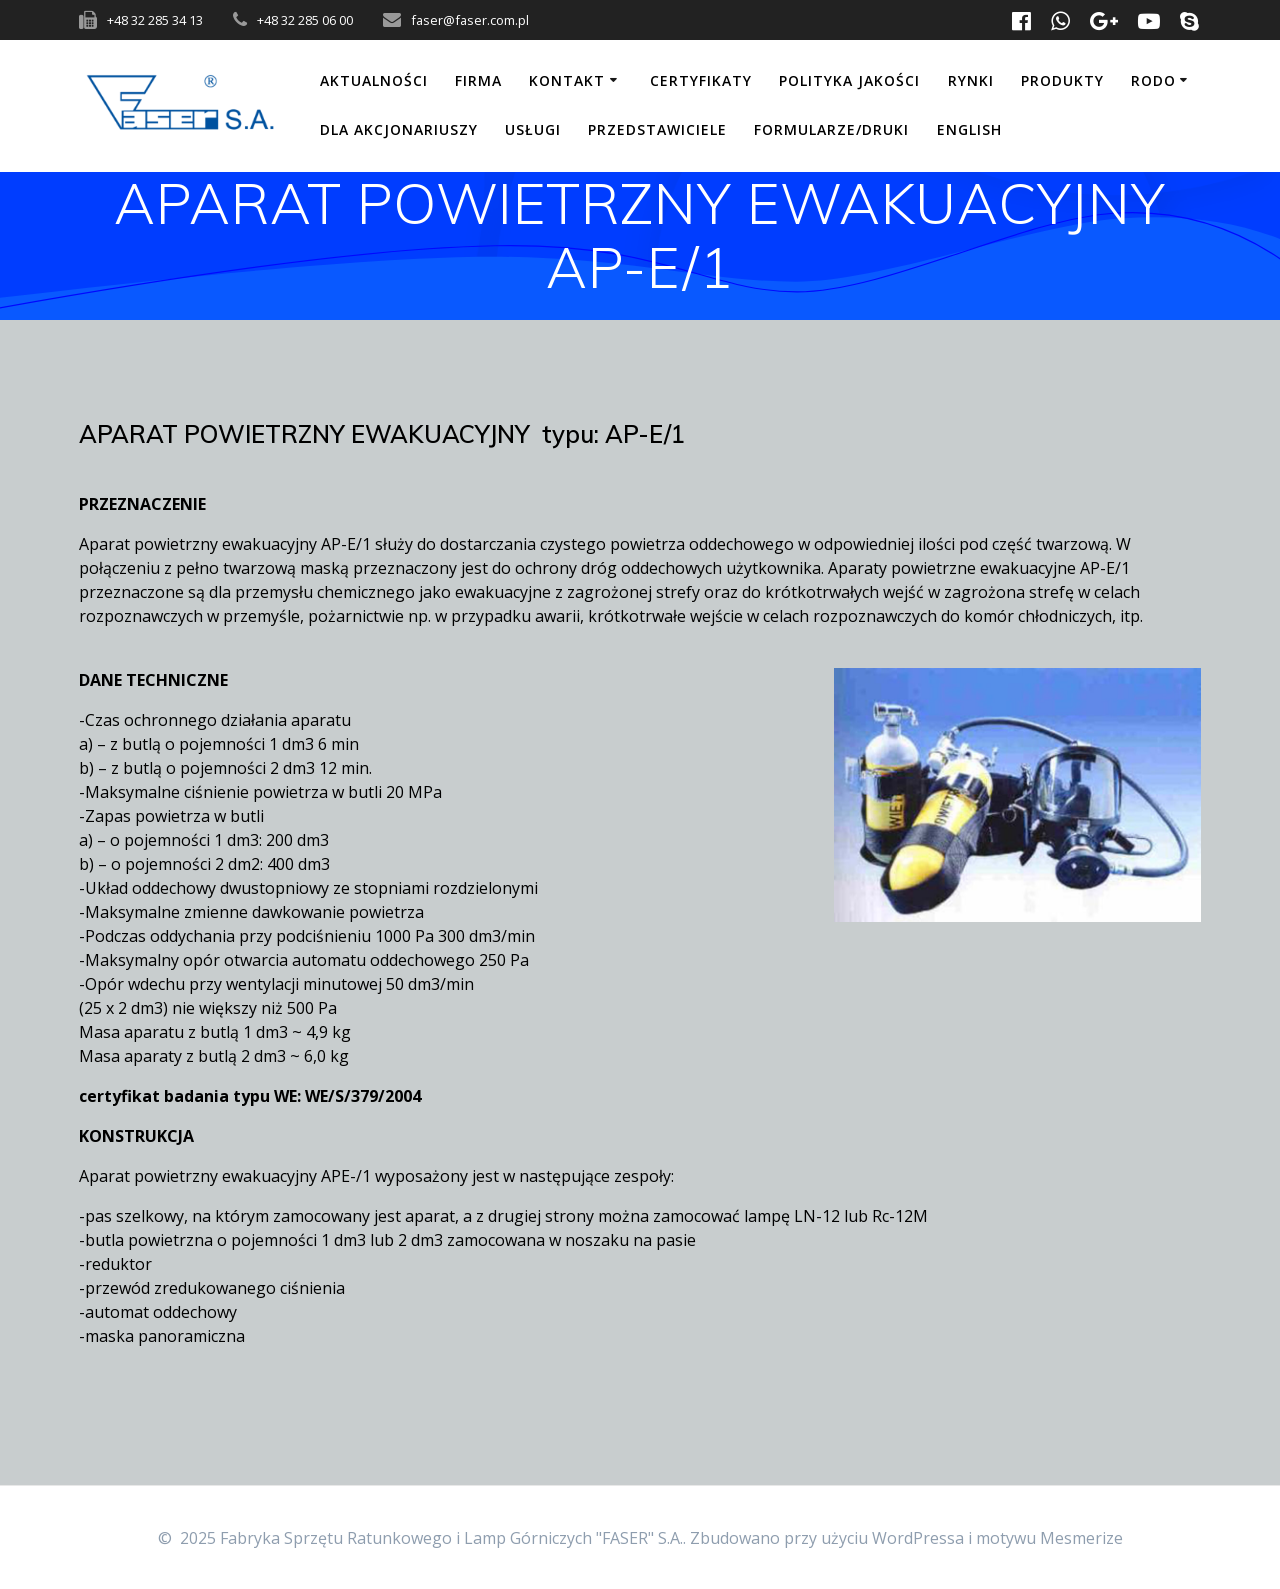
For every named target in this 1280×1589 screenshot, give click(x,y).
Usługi (533, 129)
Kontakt (567, 80)
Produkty (1062, 80)
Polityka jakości (849, 80)
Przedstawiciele (657, 129)
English (969, 129)
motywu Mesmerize (1049, 1538)
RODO (1153, 80)
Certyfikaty (701, 80)
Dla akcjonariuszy (399, 129)
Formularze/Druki (831, 129)
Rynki (971, 80)
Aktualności (374, 80)
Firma (478, 80)
